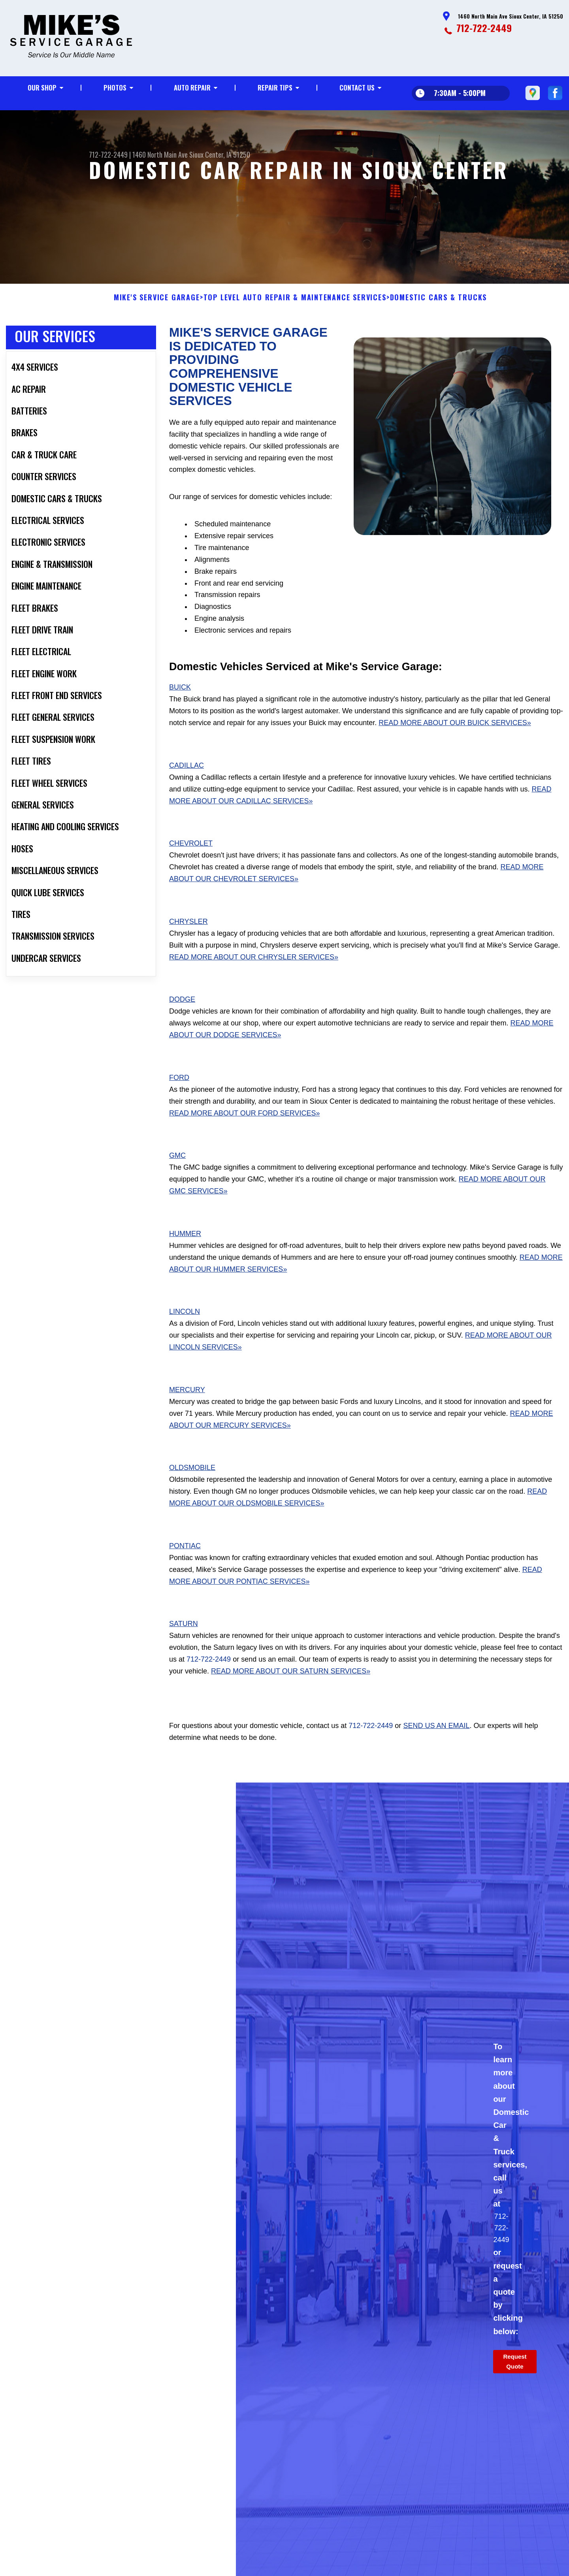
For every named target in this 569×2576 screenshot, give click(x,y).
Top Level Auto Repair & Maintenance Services (294, 309)
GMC (177, 1167)
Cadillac (186, 777)
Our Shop (42, 87)
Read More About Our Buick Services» (455, 734)
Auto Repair (192, 87)
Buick (180, 699)
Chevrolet (191, 855)
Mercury (187, 1401)
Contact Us (357, 87)
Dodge (182, 1011)
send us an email (436, 1737)
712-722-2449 (484, 28)
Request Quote (514, 2373)
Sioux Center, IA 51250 (219, 154)
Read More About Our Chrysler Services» (253, 968)
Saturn (183, 1635)
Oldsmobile (192, 1479)
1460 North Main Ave (160, 154)
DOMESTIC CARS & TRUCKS (438, 309)
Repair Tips (275, 87)
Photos (115, 87)
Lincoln (184, 1323)
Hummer (185, 1245)
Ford (179, 1089)
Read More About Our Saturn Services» (290, 1683)
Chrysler (188, 933)
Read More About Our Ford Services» (244, 1125)
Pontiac (185, 1557)
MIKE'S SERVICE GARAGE (157, 309)
